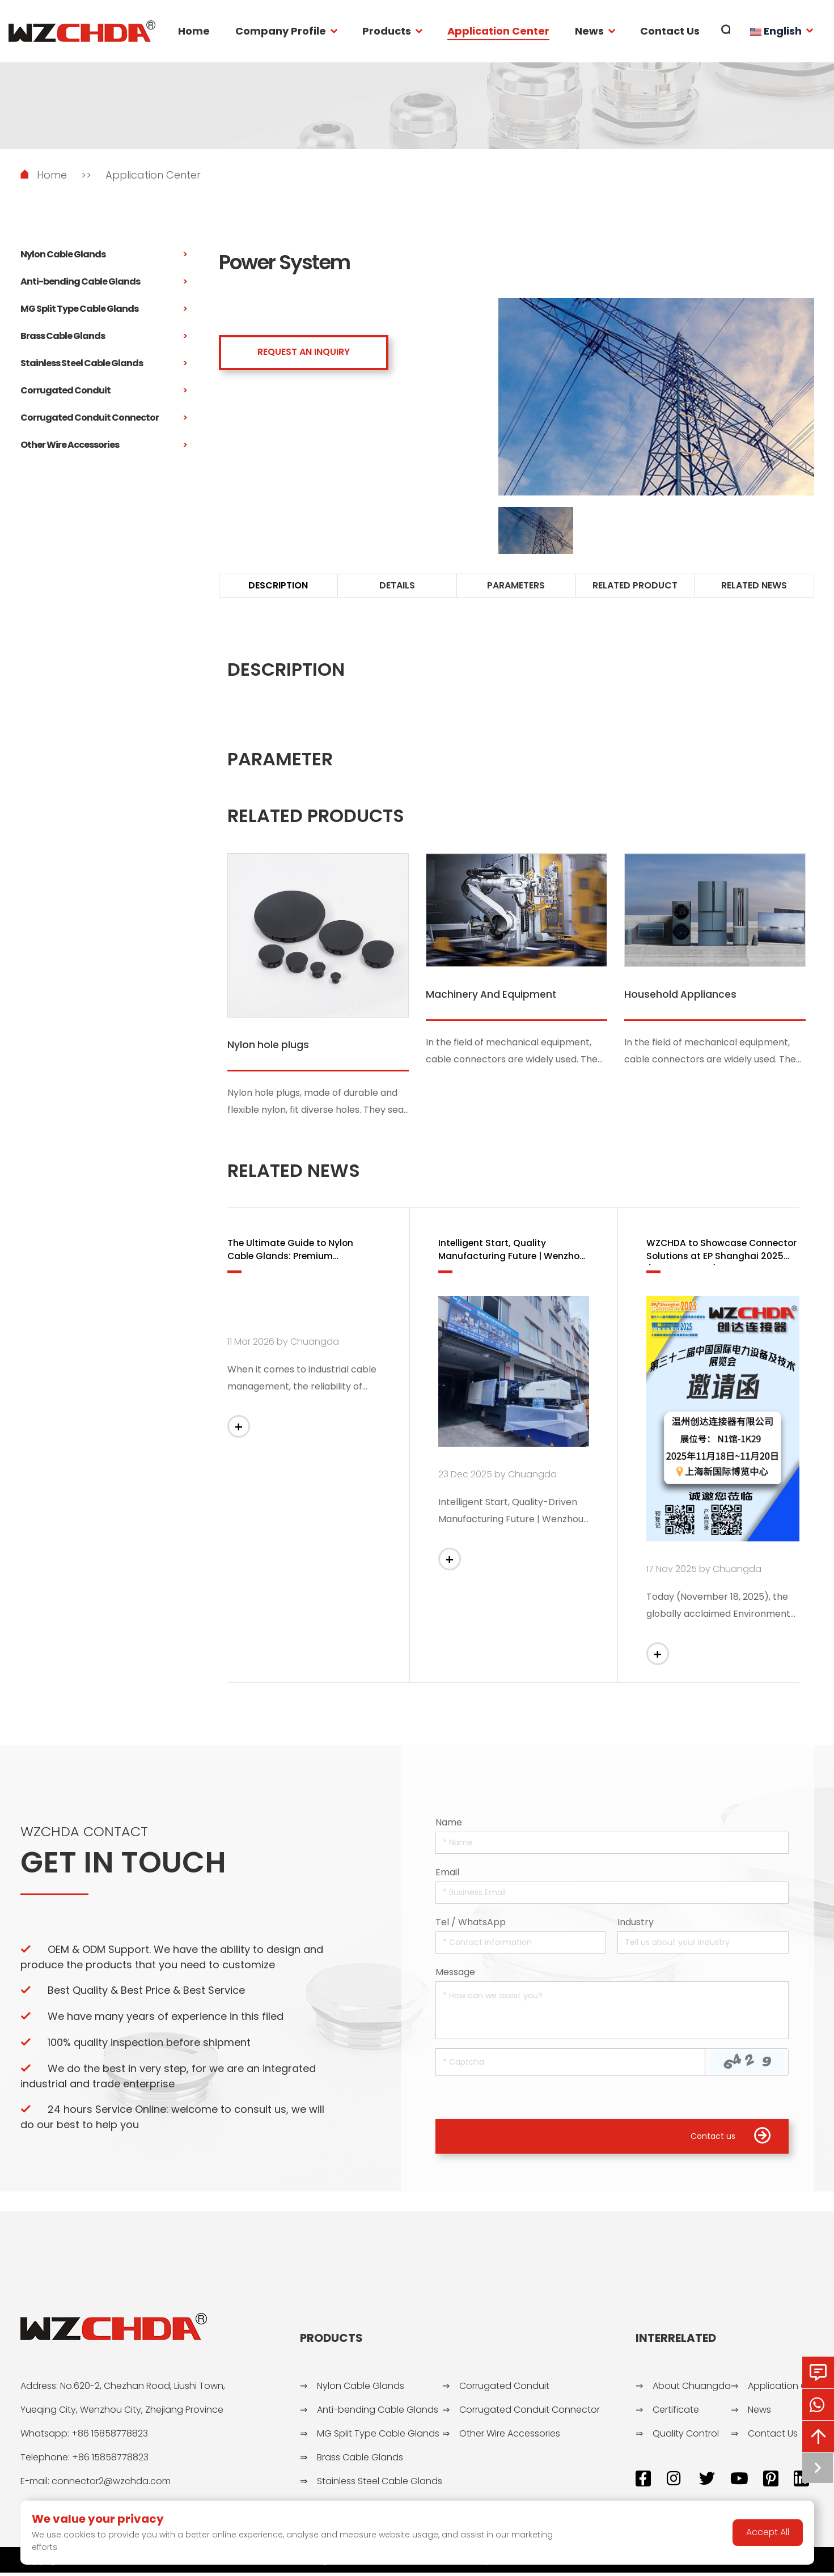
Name (448, 1824)
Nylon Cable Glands (103, 254)
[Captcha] (570, 2064)
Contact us (731, 2139)
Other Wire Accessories (103, 445)
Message (455, 1974)
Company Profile (280, 31)
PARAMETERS (516, 585)
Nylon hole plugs (268, 1045)
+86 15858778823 (109, 2436)
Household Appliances (681, 995)
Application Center (498, 31)
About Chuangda (692, 2389)
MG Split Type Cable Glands (103, 309)
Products (386, 31)
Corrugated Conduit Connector (103, 418)
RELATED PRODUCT (635, 585)
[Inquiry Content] (612, 2012)
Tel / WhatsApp (470, 1924)
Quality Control (686, 2436)
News (589, 31)
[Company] (703, 1945)
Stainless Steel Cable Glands (103, 363)
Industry (635, 1924)
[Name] (612, 1845)
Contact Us (670, 31)
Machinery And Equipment (492, 995)
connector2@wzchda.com (111, 2484)
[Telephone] (521, 1945)
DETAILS (397, 585)
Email (447, 1874)
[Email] (612, 1895)
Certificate (676, 2413)
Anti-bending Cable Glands (103, 282)
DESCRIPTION (278, 585)
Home (194, 31)
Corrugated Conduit (103, 391)
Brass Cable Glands (103, 336)
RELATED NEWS (754, 585)
